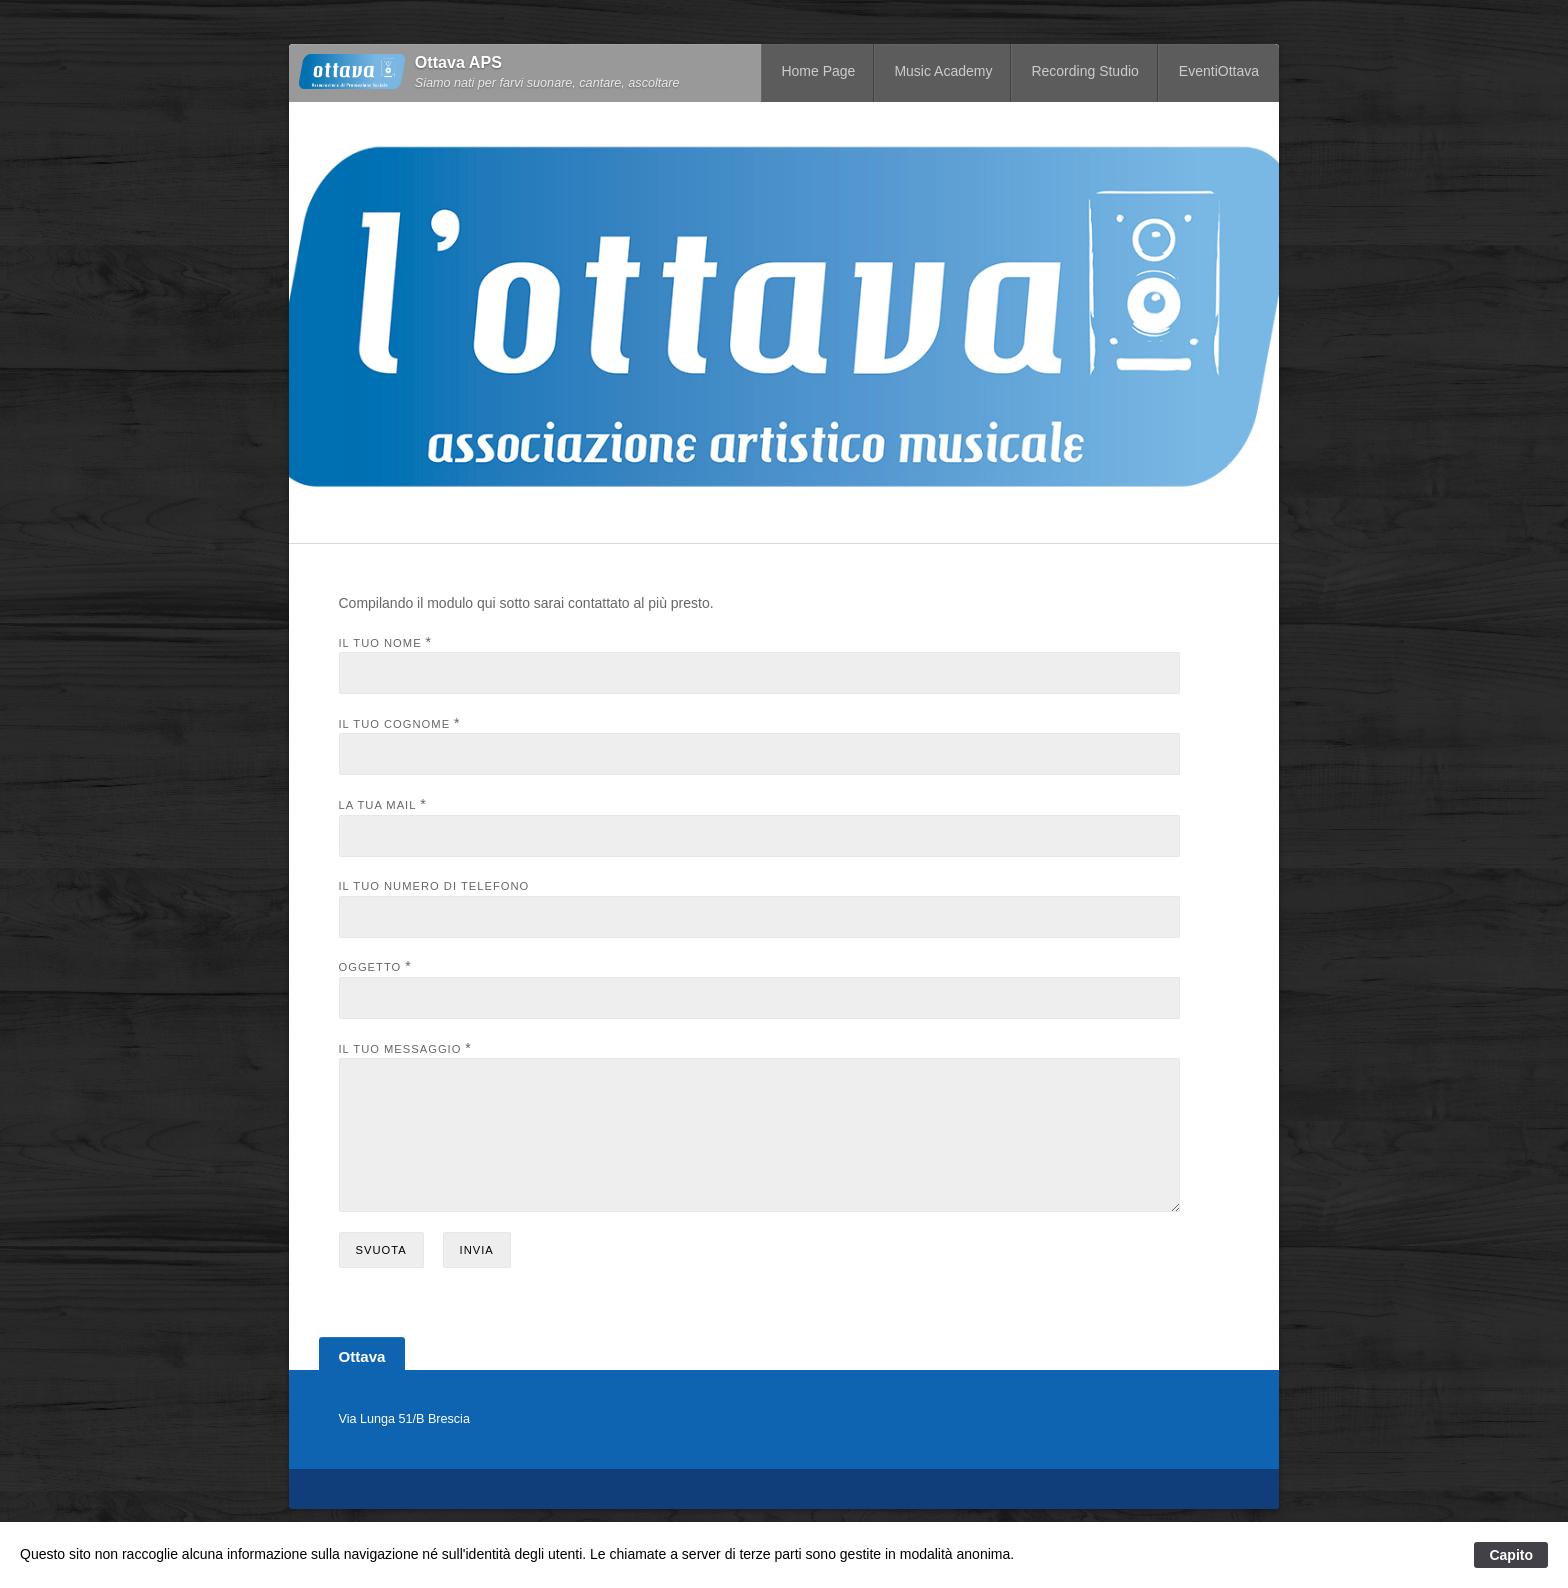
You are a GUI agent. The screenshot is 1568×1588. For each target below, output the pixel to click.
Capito (1511, 1555)
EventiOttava (1219, 71)
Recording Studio (1084, 71)
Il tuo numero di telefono (434, 886)
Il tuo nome (380, 643)
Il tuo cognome (395, 724)
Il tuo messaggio (400, 1049)
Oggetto (370, 967)
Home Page (818, 71)
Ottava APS (458, 62)
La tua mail (378, 805)
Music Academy (943, 71)
